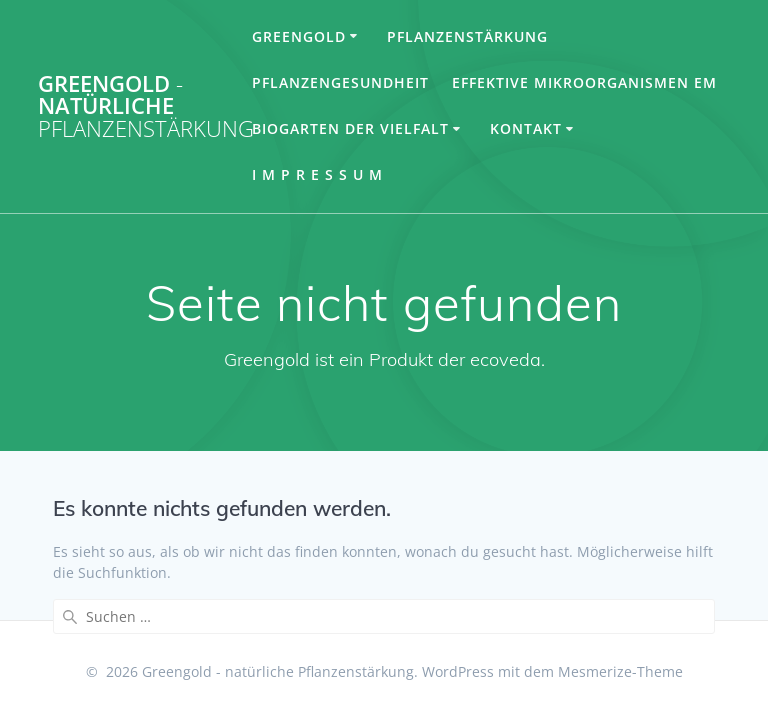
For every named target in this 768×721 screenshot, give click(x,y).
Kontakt (526, 128)
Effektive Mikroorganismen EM (584, 82)
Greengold (299, 36)
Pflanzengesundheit (340, 82)
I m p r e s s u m (317, 174)
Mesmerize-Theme (620, 671)
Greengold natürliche (146, 106)
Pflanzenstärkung (467, 36)
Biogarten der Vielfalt (350, 128)
